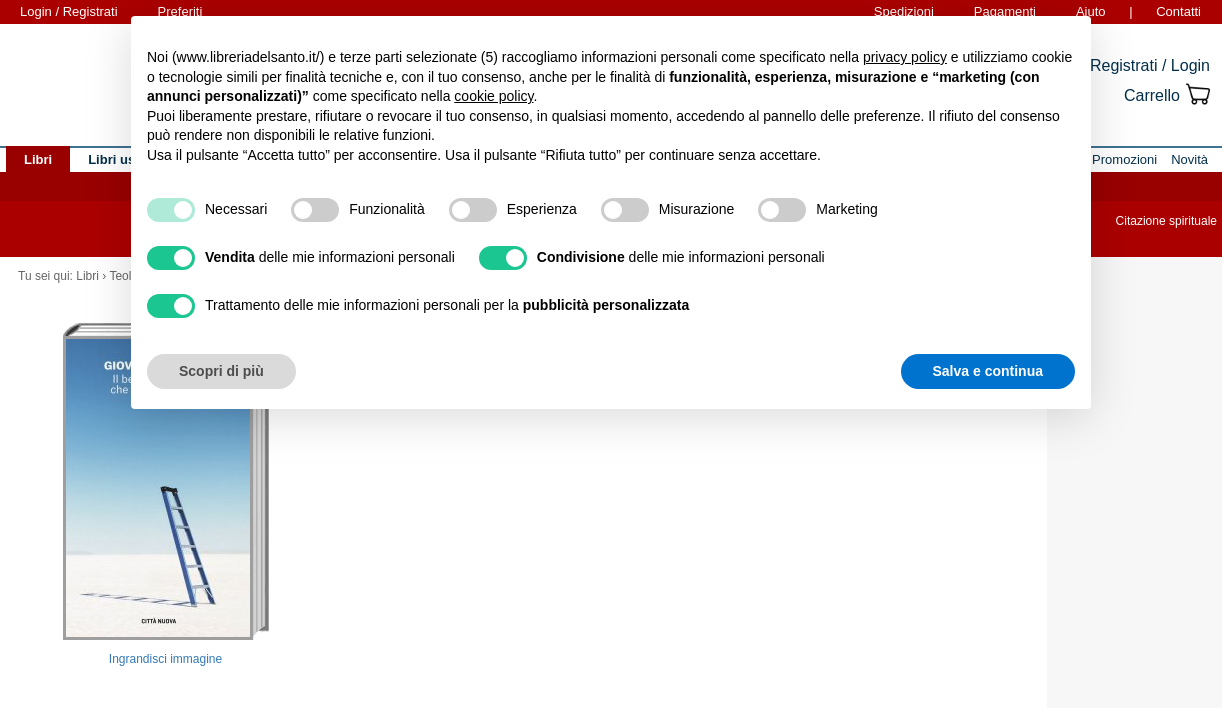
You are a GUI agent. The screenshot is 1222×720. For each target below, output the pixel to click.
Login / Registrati (69, 11)
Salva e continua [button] (988, 371)
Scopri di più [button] (221, 371)
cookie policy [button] (493, 96)
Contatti (1178, 11)
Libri (87, 276)
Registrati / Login (1150, 65)
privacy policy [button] (905, 57)
